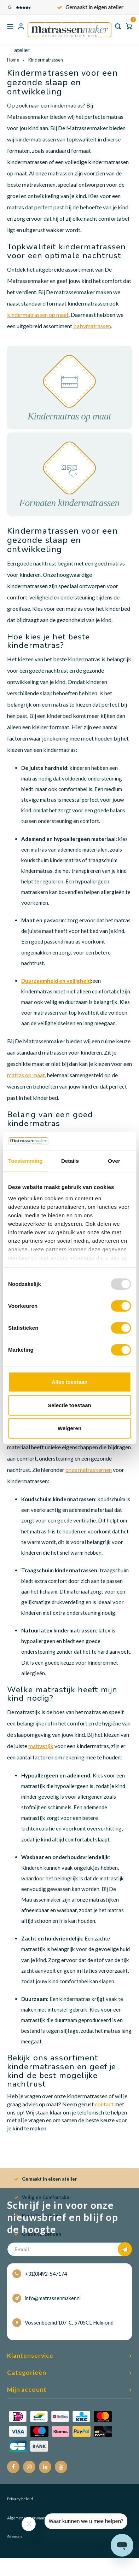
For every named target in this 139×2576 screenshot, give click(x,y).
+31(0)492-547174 (39, 2273)
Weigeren (69, 1428)
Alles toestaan (70, 1382)
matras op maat (26, 1075)
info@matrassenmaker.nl (46, 2298)
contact (104, 2104)
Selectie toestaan (69, 1405)
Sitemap (14, 2536)
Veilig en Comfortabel (42, 2197)
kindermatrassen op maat (38, 314)
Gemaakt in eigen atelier (94, 7)
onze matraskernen (88, 1469)
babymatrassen (92, 326)
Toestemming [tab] (25, 1161)
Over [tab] (114, 1161)
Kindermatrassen (45, 60)
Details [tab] (70, 1161)
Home (13, 60)
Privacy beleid (20, 2498)
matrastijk (40, 1745)
